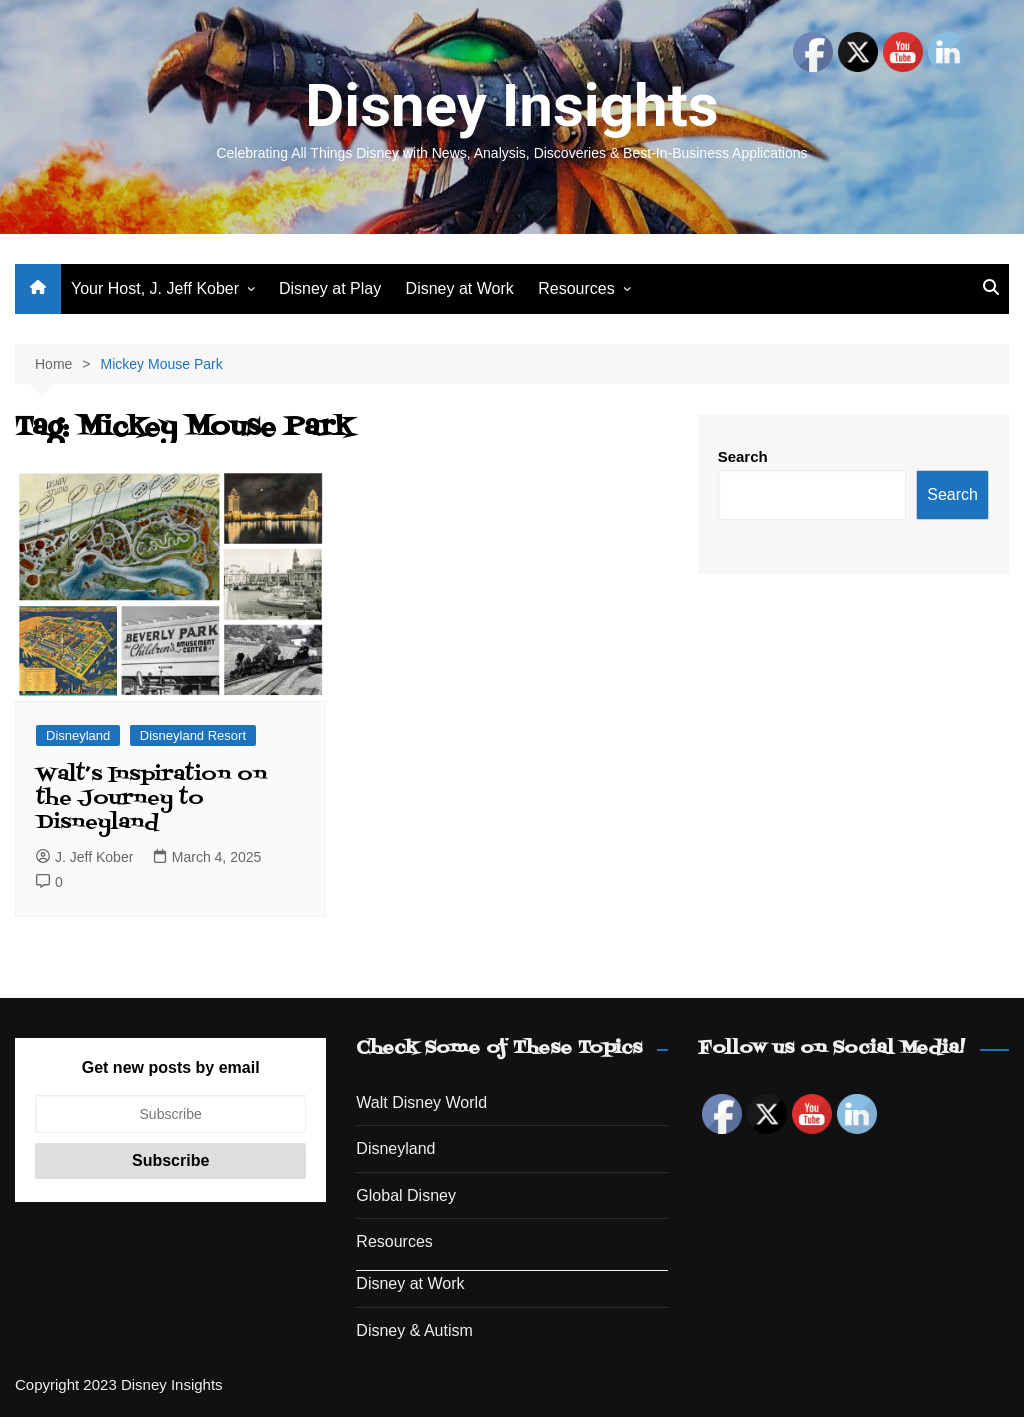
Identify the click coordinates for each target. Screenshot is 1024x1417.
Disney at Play (330, 288)
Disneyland (78, 735)
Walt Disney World (421, 1102)
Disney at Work (460, 288)
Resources (576, 288)
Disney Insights (511, 105)
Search (743, 456)
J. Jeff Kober (84, 857)
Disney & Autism (414, 1330)
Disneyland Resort (193, 735)
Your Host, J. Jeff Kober (155, 288)
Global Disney (406, 1195)
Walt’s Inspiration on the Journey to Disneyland (151, 799)
